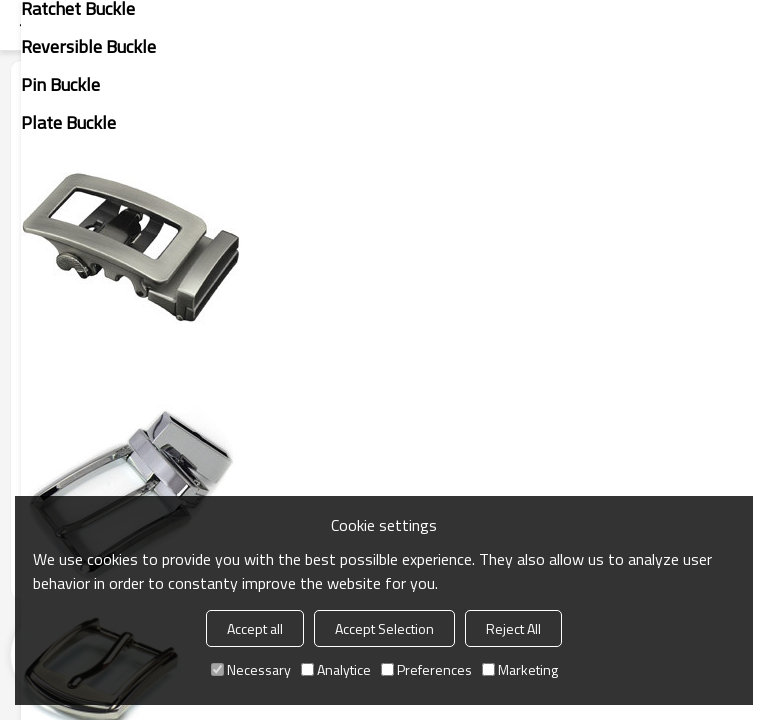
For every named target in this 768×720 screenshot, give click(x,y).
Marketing (520, 669)
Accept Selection (384, 628)
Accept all (255, 628)
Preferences (426, 669)
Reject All (513, 628)
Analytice (336, 669)
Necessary (251, 669)
